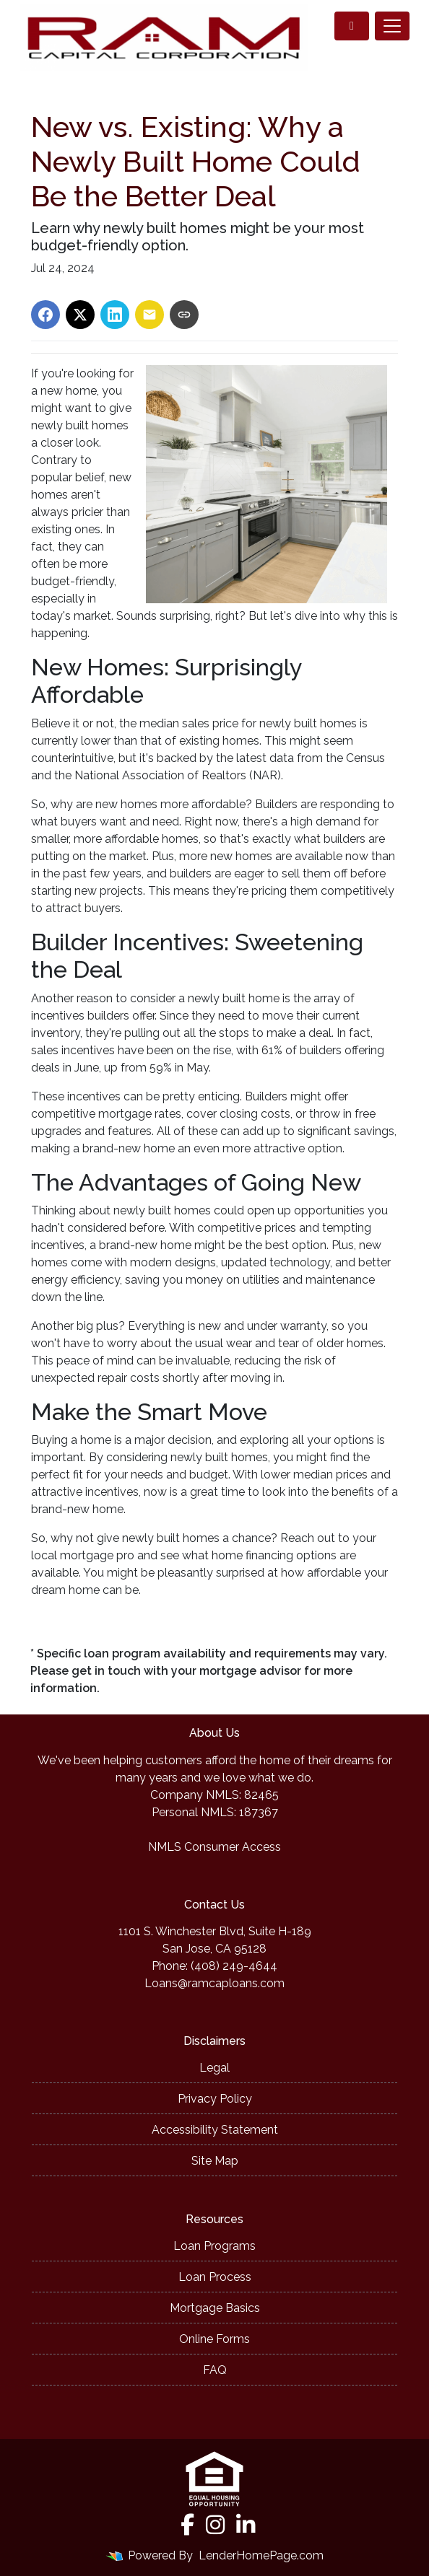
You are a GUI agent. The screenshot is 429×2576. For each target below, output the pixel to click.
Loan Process (214, 2277)
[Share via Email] (149, 314)
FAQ (215, 2370)
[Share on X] (80, 314)
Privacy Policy (215, 2099)
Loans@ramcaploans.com (214, 1983)
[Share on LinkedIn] (114, 314)
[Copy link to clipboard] (184, 314)
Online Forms (214, 2339)
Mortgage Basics (215, 2308)
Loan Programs (214, 2246)
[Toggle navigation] (392, 26)
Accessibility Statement (215, 2130)
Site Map (214, 2161)
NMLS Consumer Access (214, 1847)
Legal (214, 2068)
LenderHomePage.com (261, 2555)
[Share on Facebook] (45, 314)
